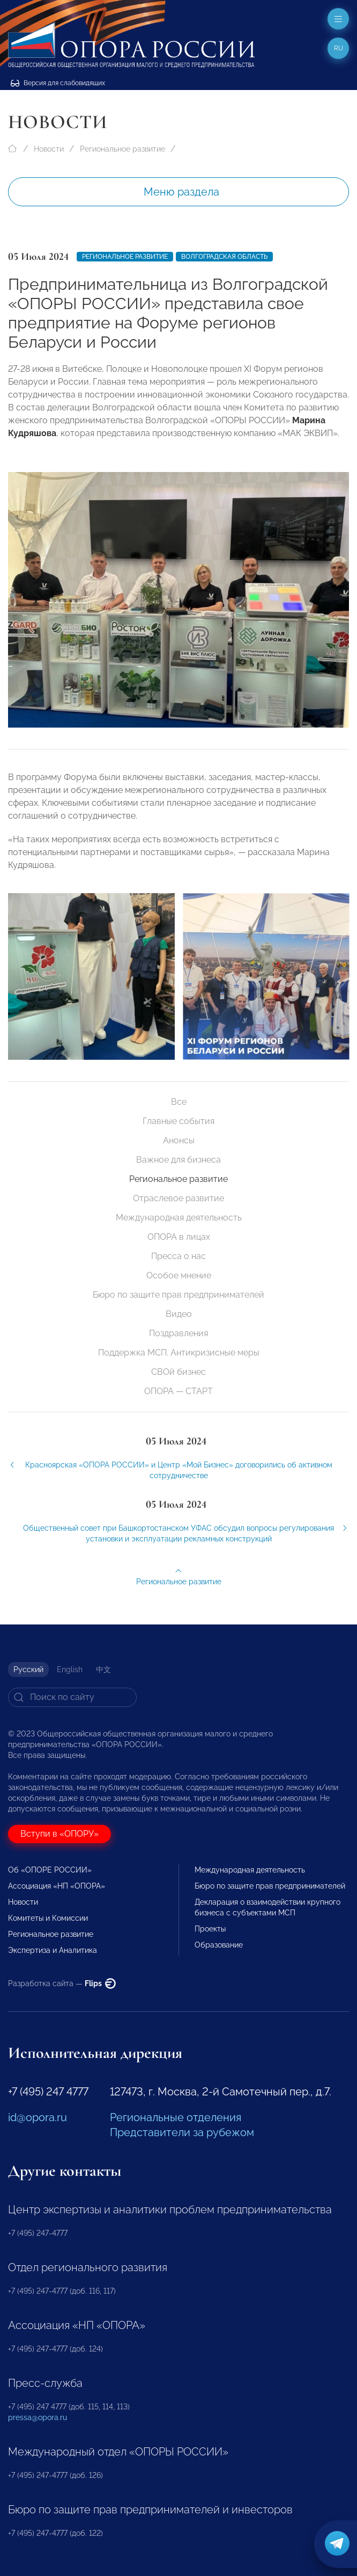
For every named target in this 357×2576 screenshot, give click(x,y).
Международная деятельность (179, 1217)
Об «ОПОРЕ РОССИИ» (50, 1870)
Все (179, 1102)
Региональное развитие (122, 149)
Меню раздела (181, 191)
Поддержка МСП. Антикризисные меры (178, 1352)
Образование (219, 1945)
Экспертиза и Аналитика (52, 1950)
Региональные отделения (175, 2117)
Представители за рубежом (182, 2132)
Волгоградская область (224, 256)
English (70, 1669)
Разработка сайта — (62, 1983)
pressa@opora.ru (37, 2417)
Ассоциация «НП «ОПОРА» (56, 1886)
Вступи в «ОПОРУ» (59, 1834)
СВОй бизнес (178, 1372)
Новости (49, 149)
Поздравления (178, 1333)
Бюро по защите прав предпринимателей (178, 1295)
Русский (28, 1669)
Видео (179, 1314)
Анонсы (179, 1140)
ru (338, 48)
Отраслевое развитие (178, 1198)
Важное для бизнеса (178, 1160)
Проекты (210, 1928)
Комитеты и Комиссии (48, 1918)
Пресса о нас (178, 1256)
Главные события (178, 1121)
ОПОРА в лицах (178, 1237)
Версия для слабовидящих (58, 83)
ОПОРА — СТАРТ (178, 1391)
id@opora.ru (37, 2117)
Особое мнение (178, 1275)
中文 (103, 1669)
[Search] (72, 1697)
